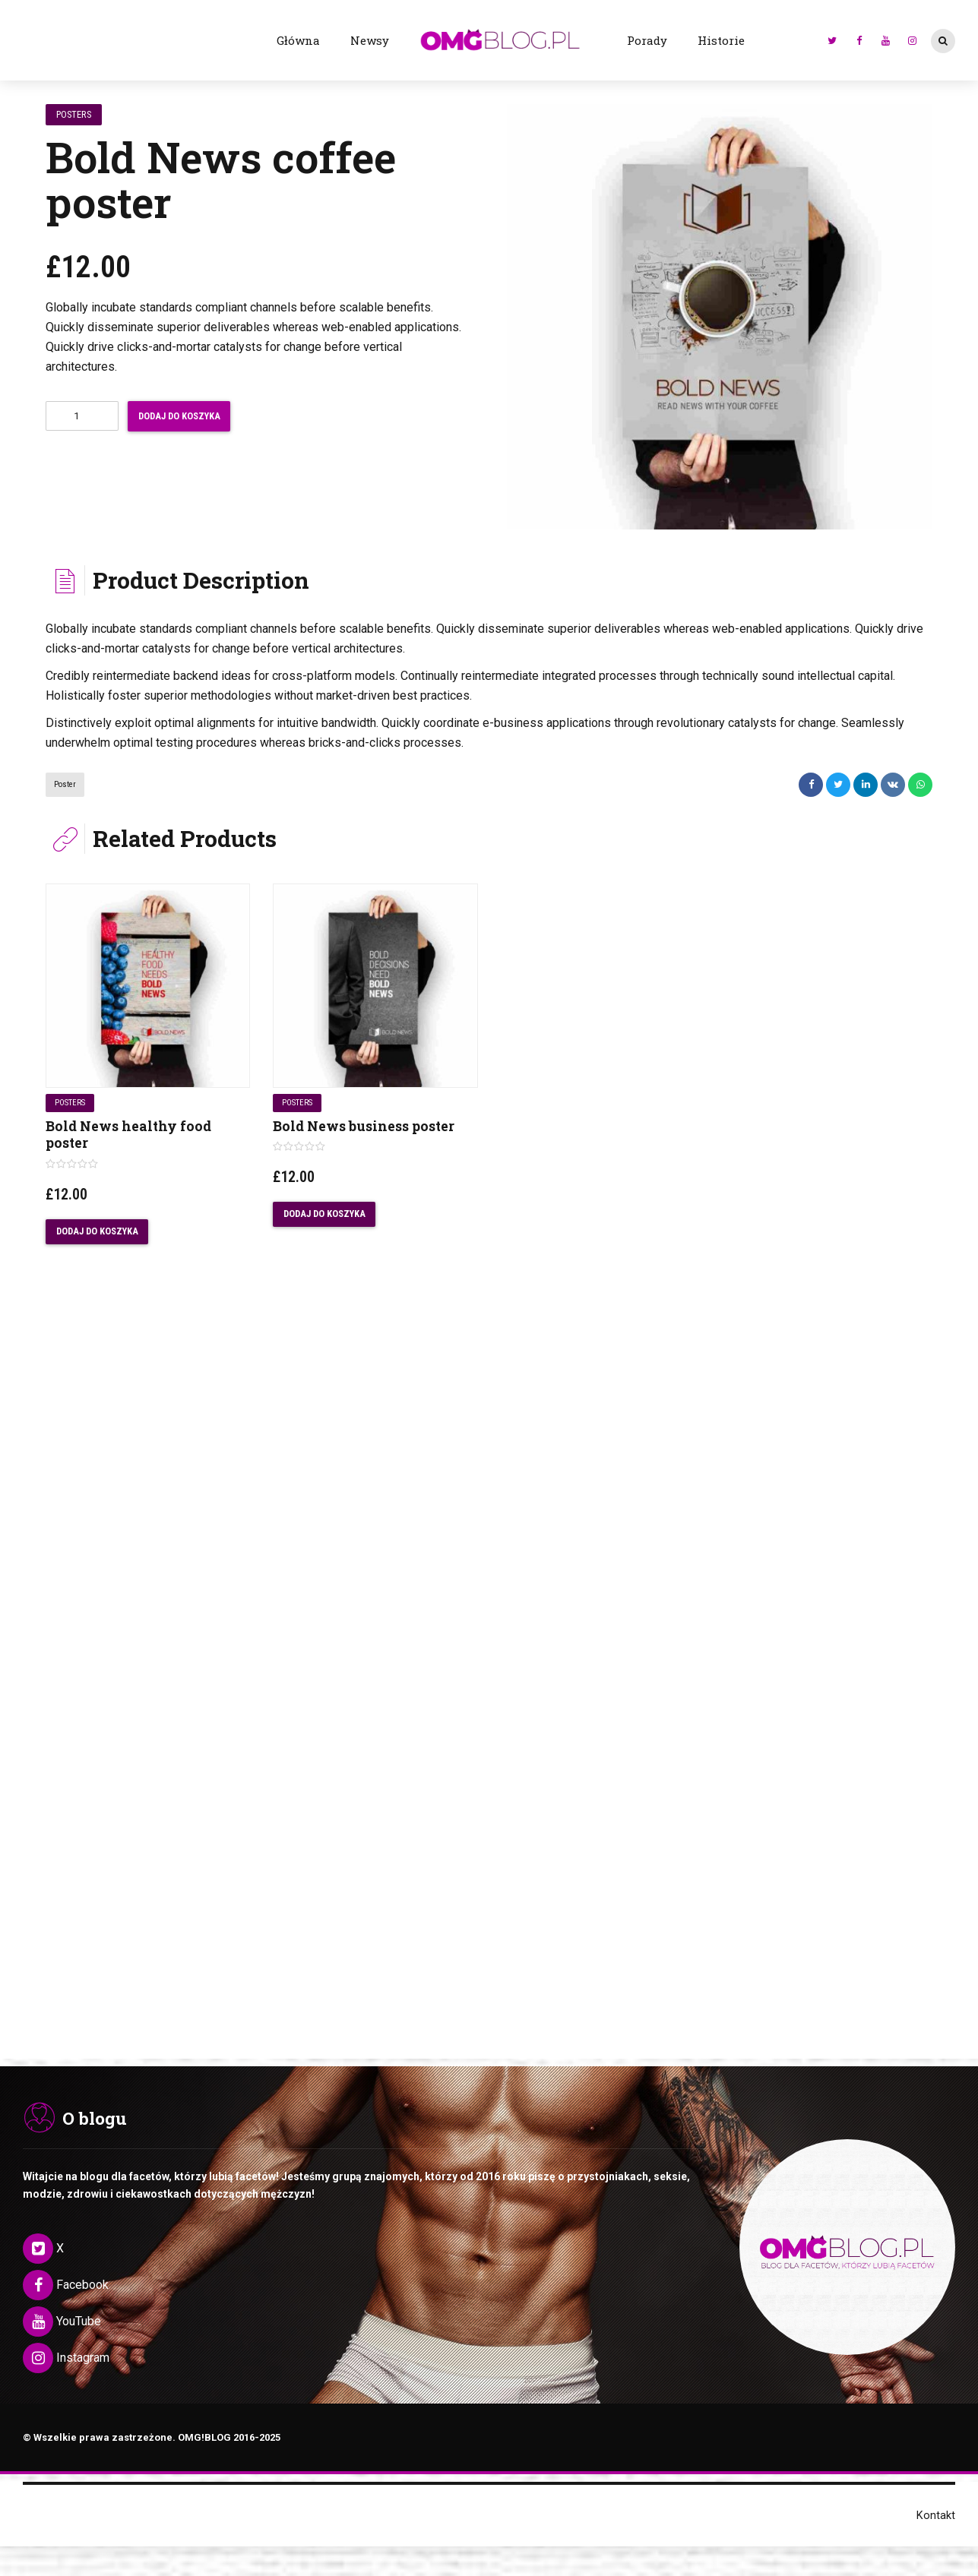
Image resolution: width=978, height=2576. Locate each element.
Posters (74, 114)
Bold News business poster (363, 1126)
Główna (298, 40)
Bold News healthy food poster (128, 1134)
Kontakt (935, 2520)
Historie (721, 40)
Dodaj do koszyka (185, 416)
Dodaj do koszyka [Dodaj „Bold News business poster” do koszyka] (325, 1214)
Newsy (369, 40)
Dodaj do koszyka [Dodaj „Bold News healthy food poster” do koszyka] (98, 1231)
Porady (647, 40)
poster (65, 784)
